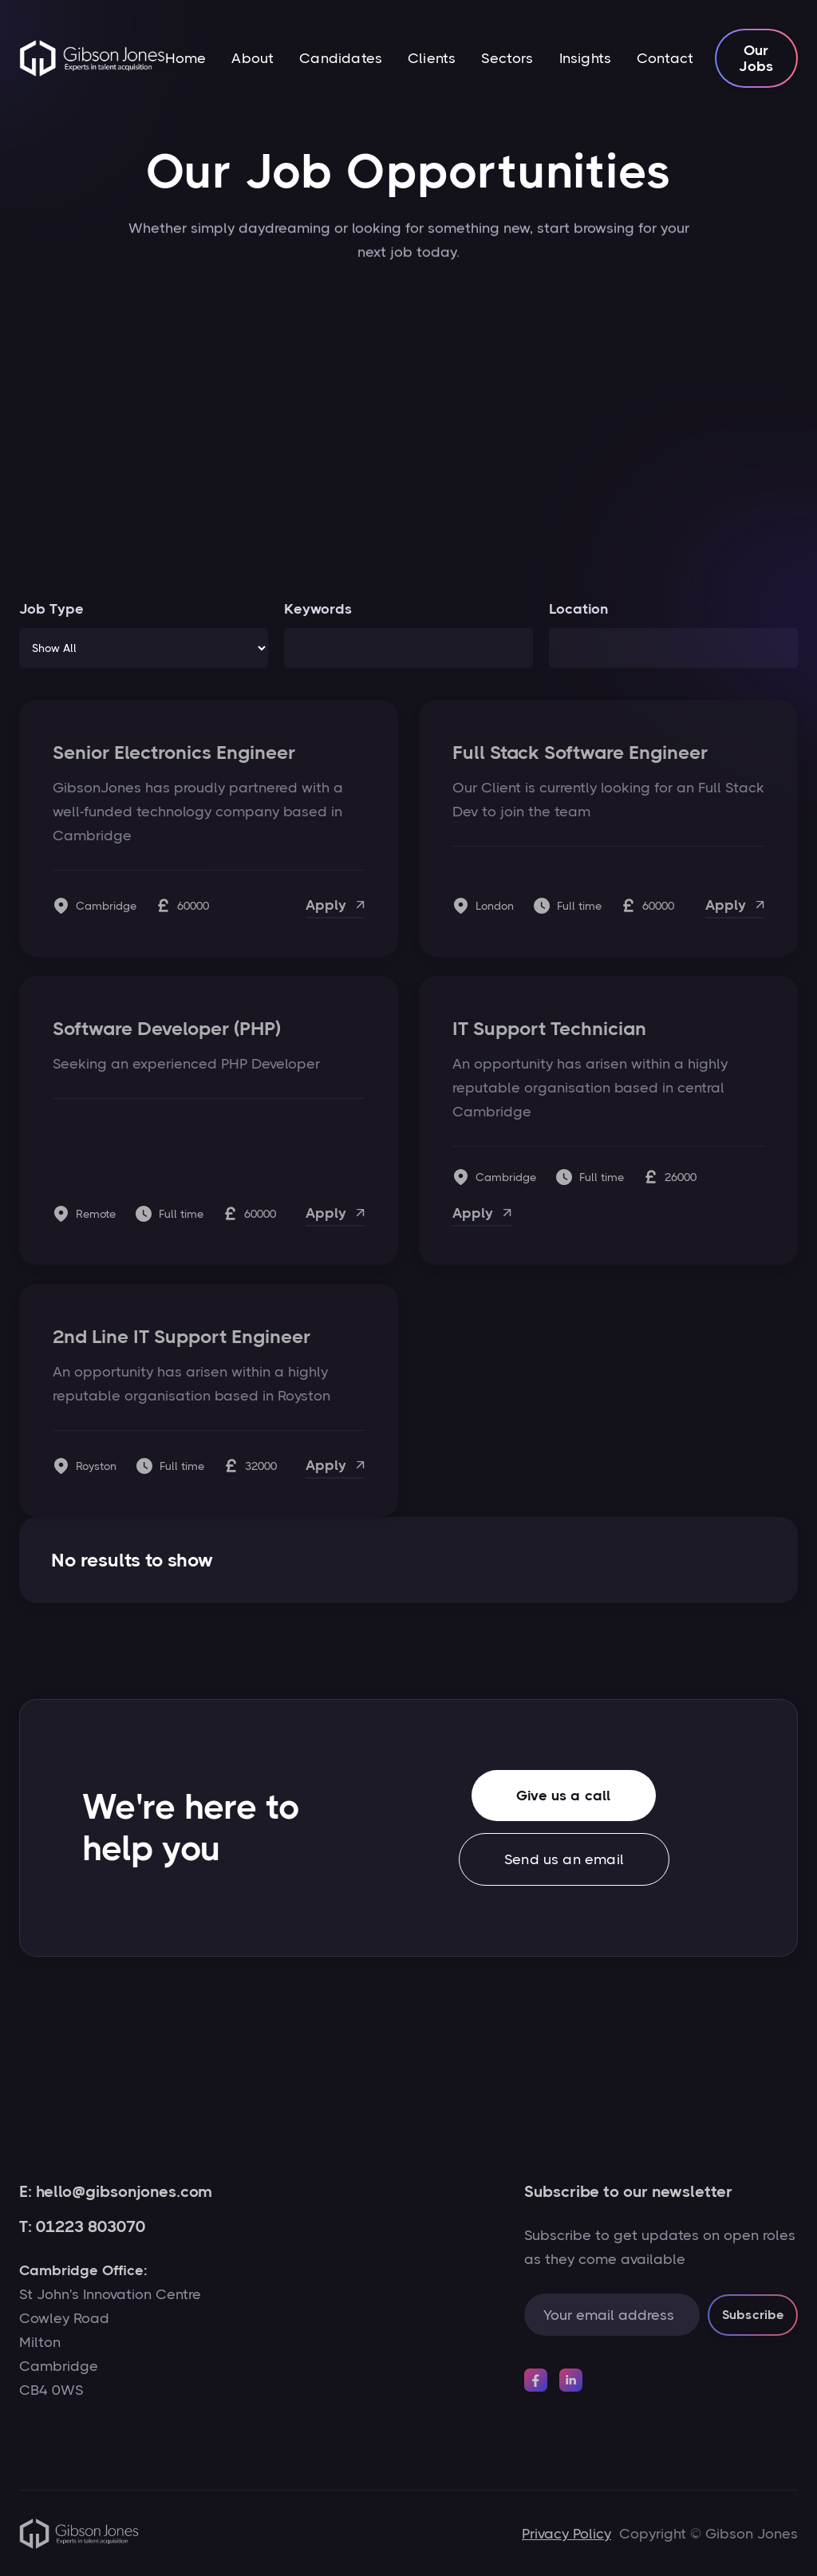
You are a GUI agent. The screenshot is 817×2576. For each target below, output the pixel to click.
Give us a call (561, 1805)
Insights (585, 58)
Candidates (340, 58)
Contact (665, 58)
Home (186, 58)
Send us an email (561, 1868)
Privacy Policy (566, 2534)
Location (578, 609)
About (252, 58)
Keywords (318, 609)
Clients (432, 58)
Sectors (507, 58)
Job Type (51, 609)
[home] (92, 58)
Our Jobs (757, 58)
